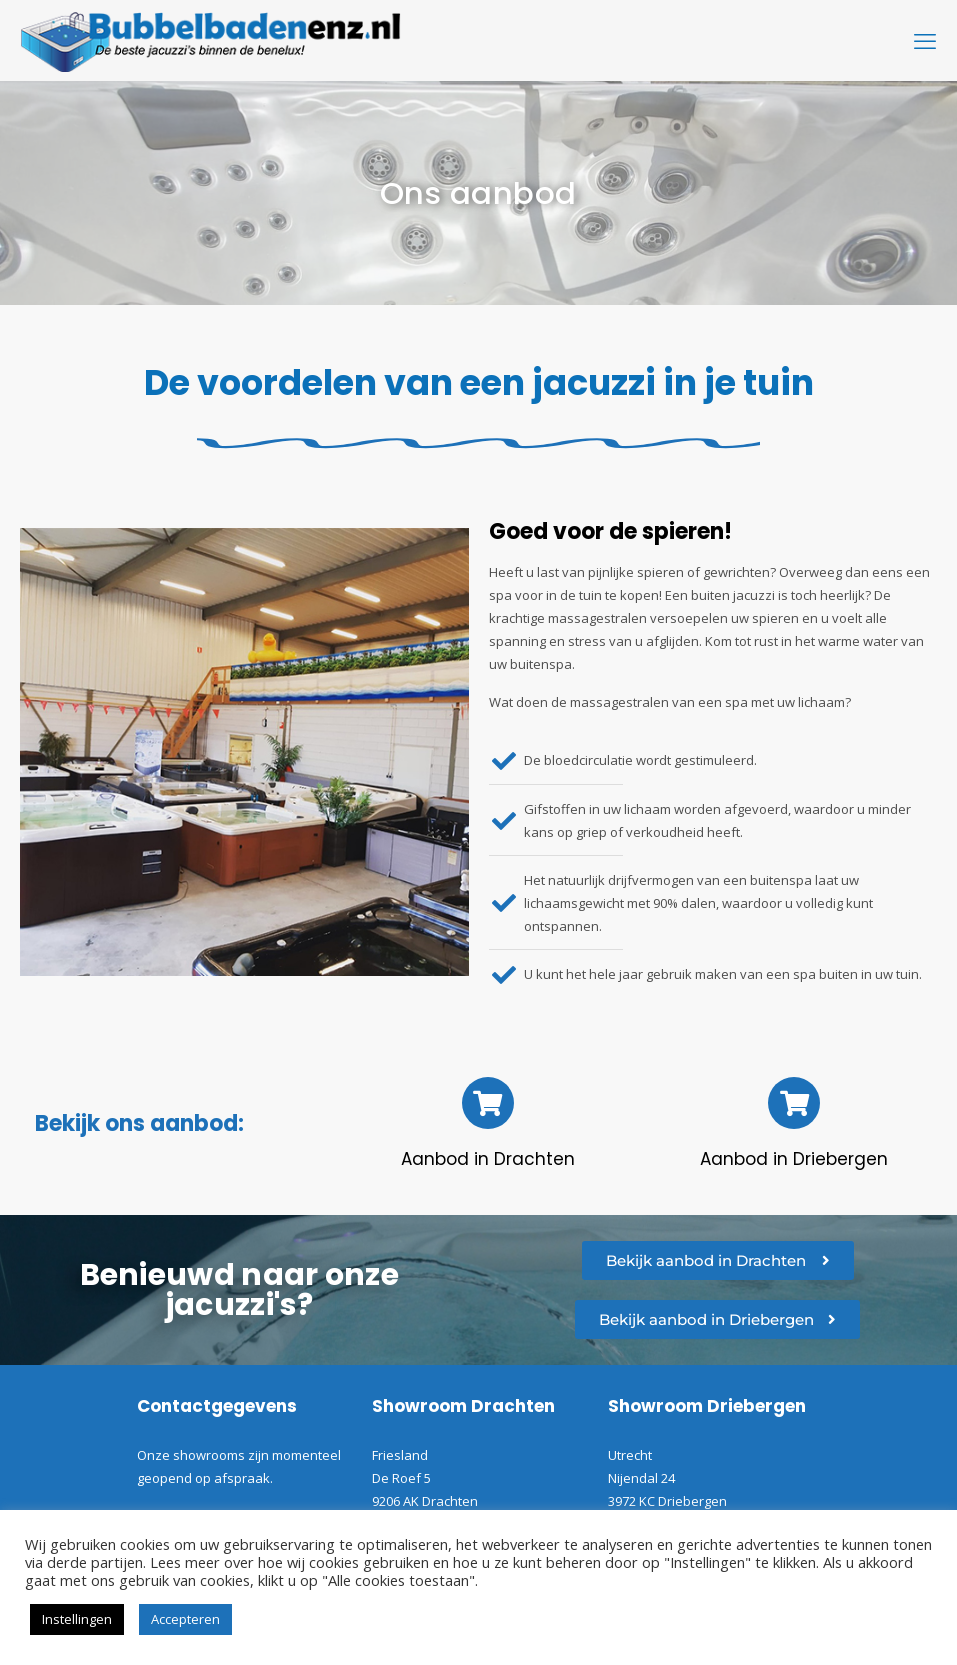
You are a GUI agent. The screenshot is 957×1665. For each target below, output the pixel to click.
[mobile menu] (925, 40)
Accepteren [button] (185, 1619)
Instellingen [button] (77, 1619)
